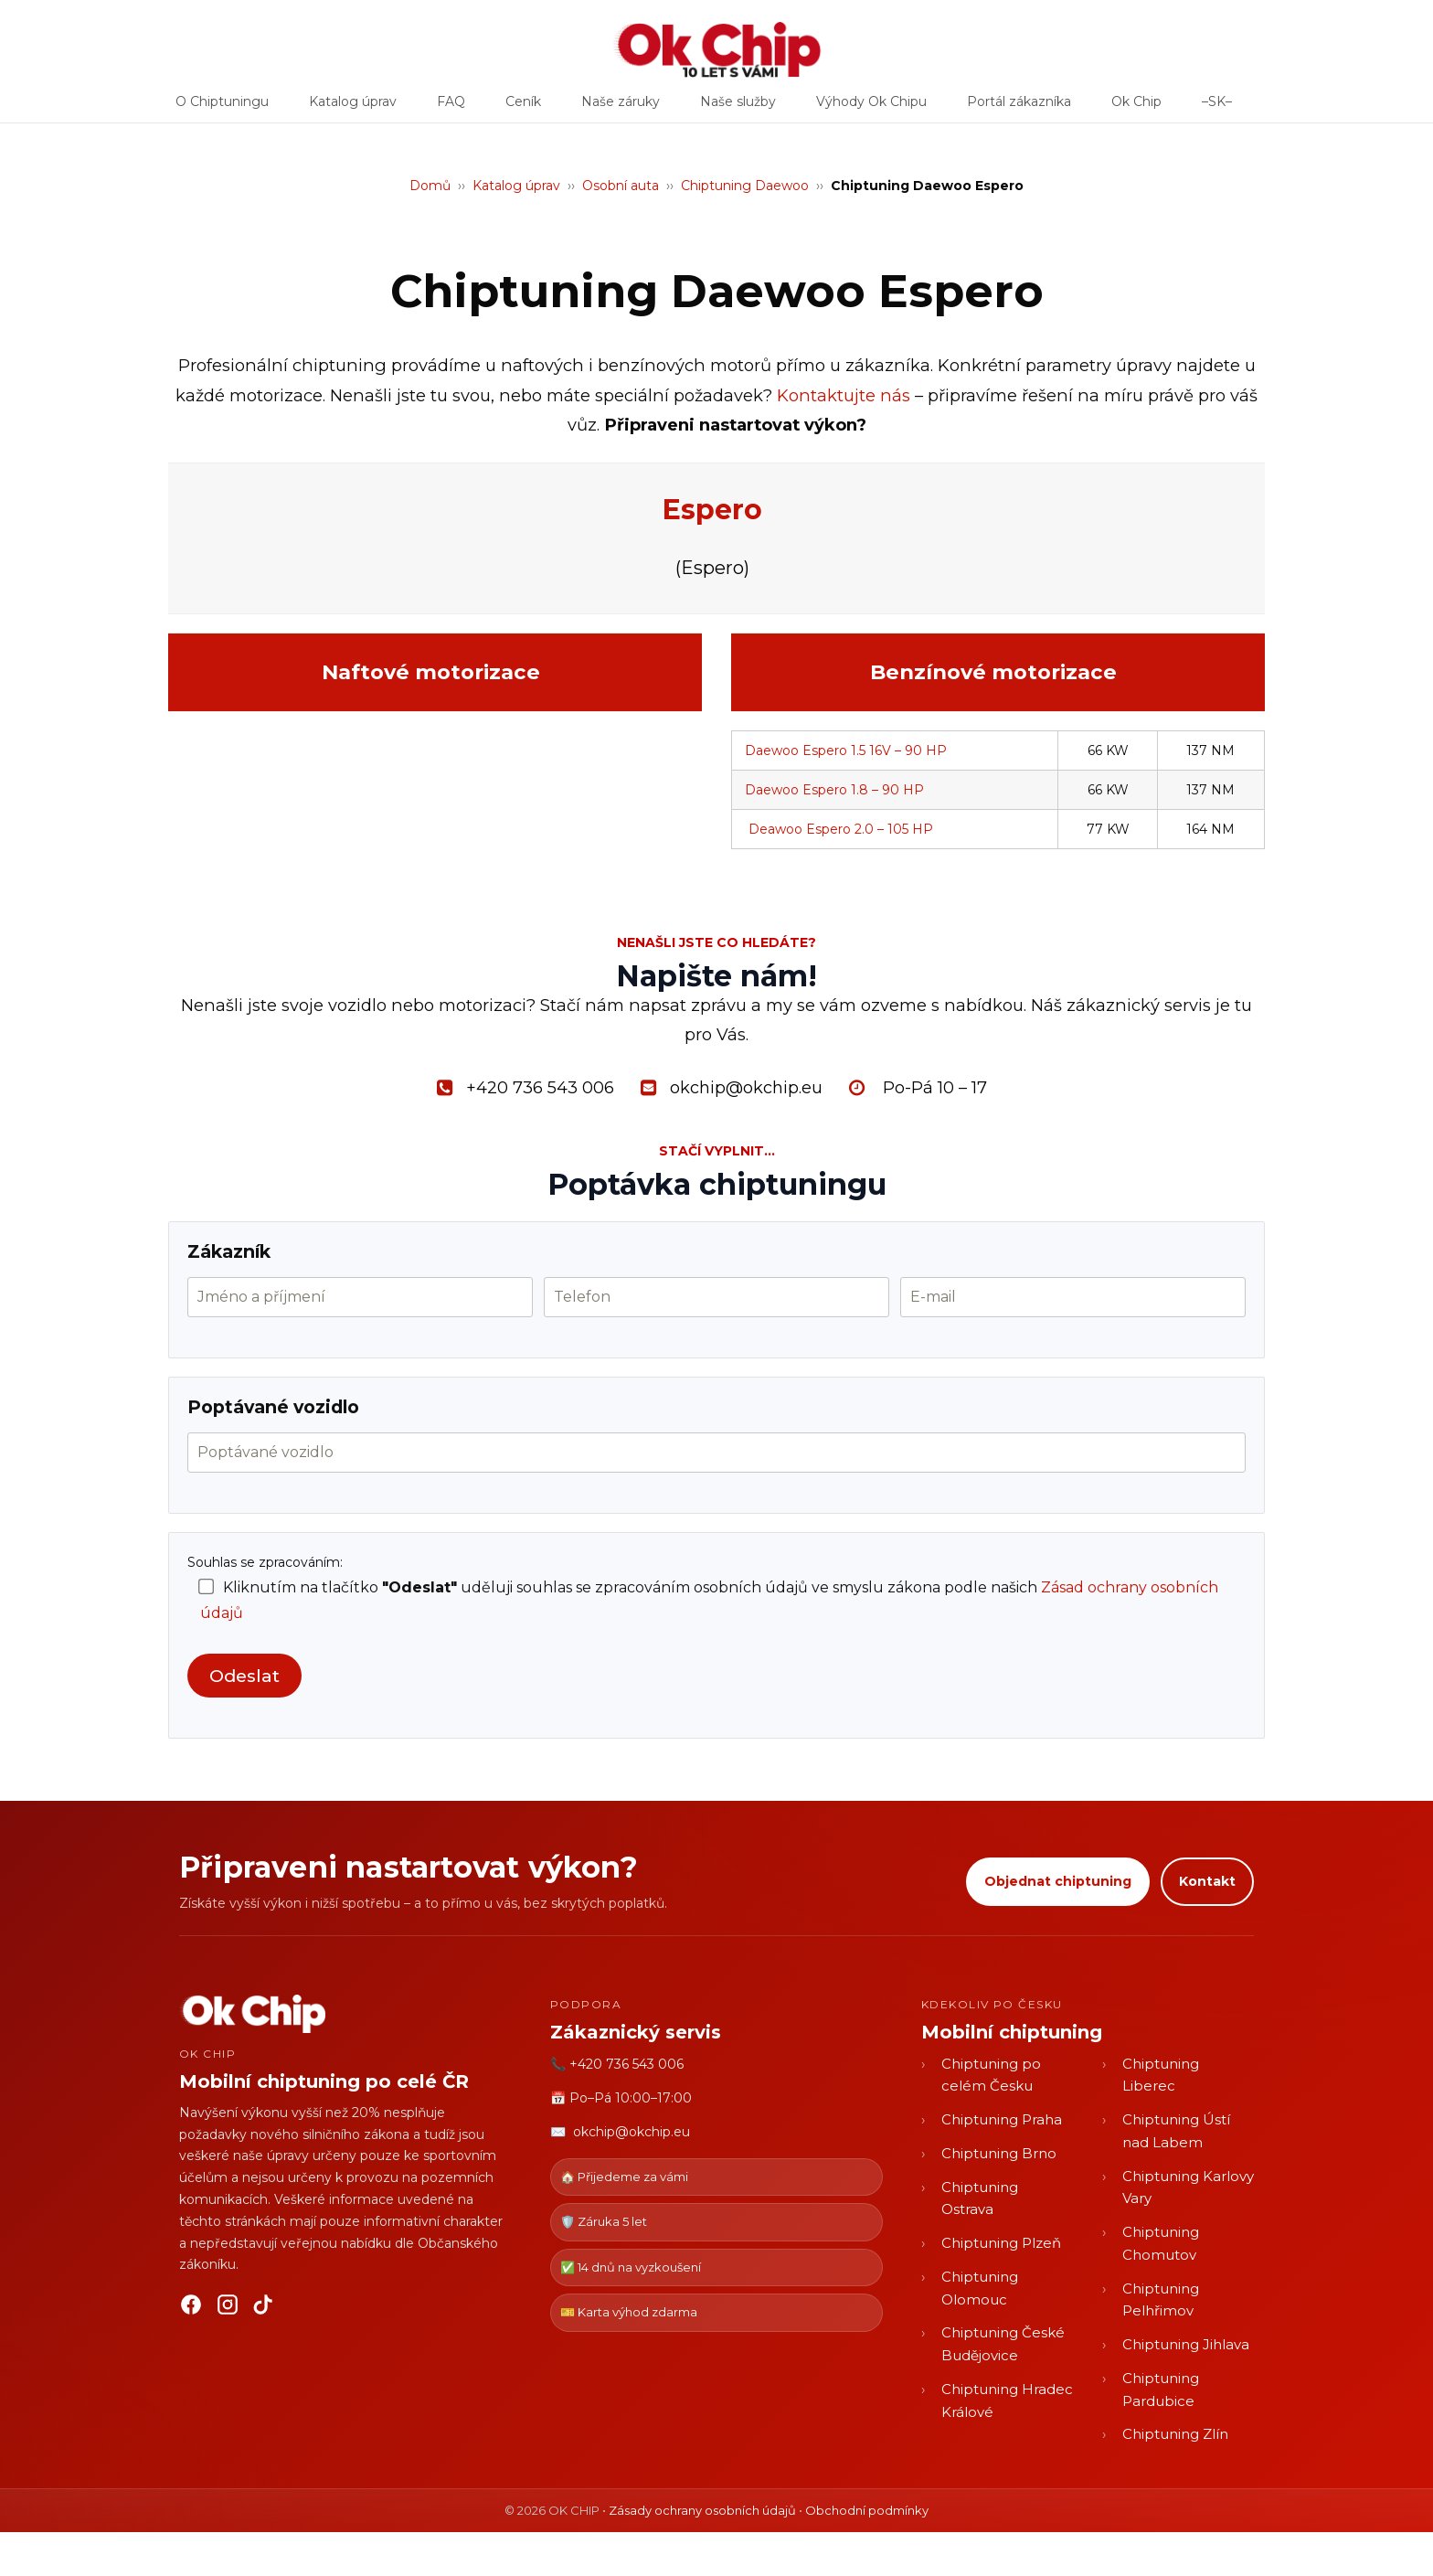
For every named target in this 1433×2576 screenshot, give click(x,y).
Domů (430, 185)
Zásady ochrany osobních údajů (702, 2510)
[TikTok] (264, 2308)
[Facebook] (191, 2308)
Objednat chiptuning (1057, 1881)
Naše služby (738, 107)
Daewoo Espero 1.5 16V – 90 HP (846, 750)
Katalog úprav (353, 107)
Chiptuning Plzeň (1001, 2242)
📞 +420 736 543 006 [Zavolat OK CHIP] (617, 2064)
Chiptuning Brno (998, 2153)
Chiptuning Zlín (1175, 2434)
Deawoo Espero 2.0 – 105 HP (841, 829)
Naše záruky (620, 107)
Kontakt (1207, 1881)
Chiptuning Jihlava (1185, 2344)
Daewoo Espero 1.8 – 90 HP (834, 790)
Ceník (523, 107)
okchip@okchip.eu (631, 2132)
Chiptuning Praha (1001, 2119)
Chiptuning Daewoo (745, 185)
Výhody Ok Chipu (871, 107)
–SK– (1217, 107)
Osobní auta (620, 185)
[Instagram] (227, 2308)
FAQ (451, 107)
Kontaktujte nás (843, 395)
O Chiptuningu (222, 107)
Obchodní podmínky (867, 2510)
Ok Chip (1136, 107)
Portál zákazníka (1019, 107)
